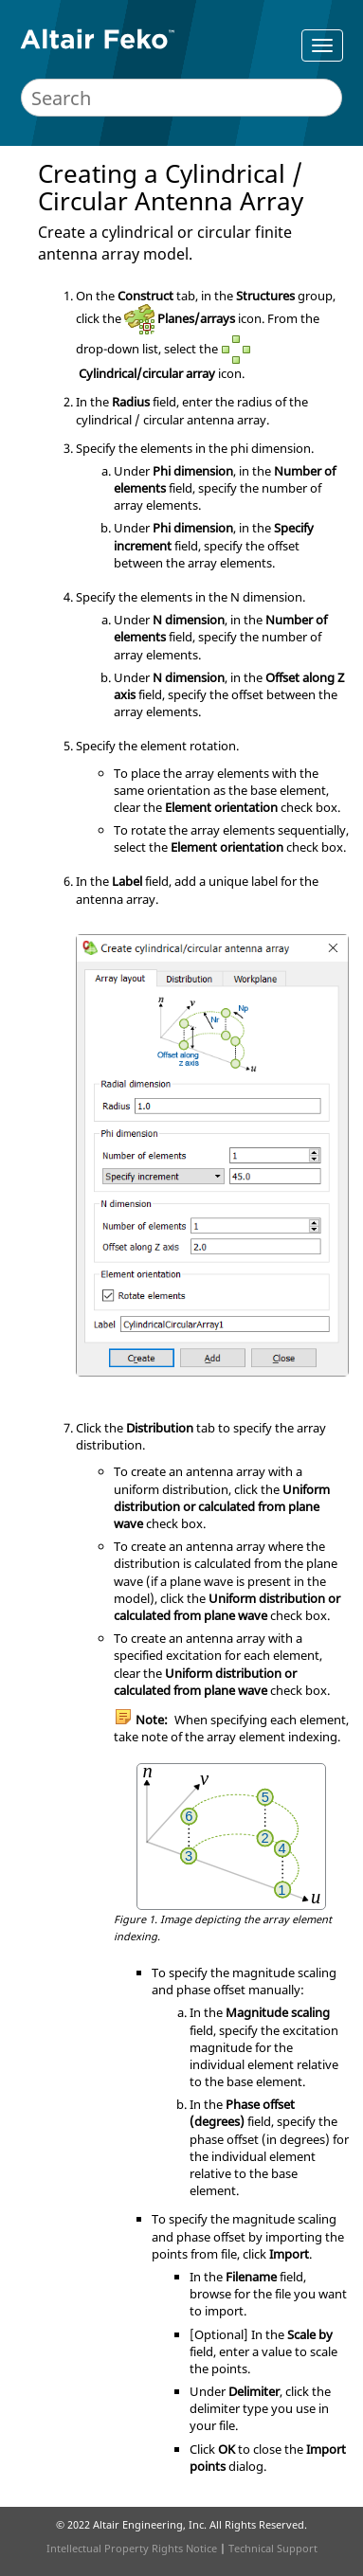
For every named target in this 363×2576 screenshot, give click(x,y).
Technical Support (273, 2548)
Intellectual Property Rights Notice (131, 2548)
